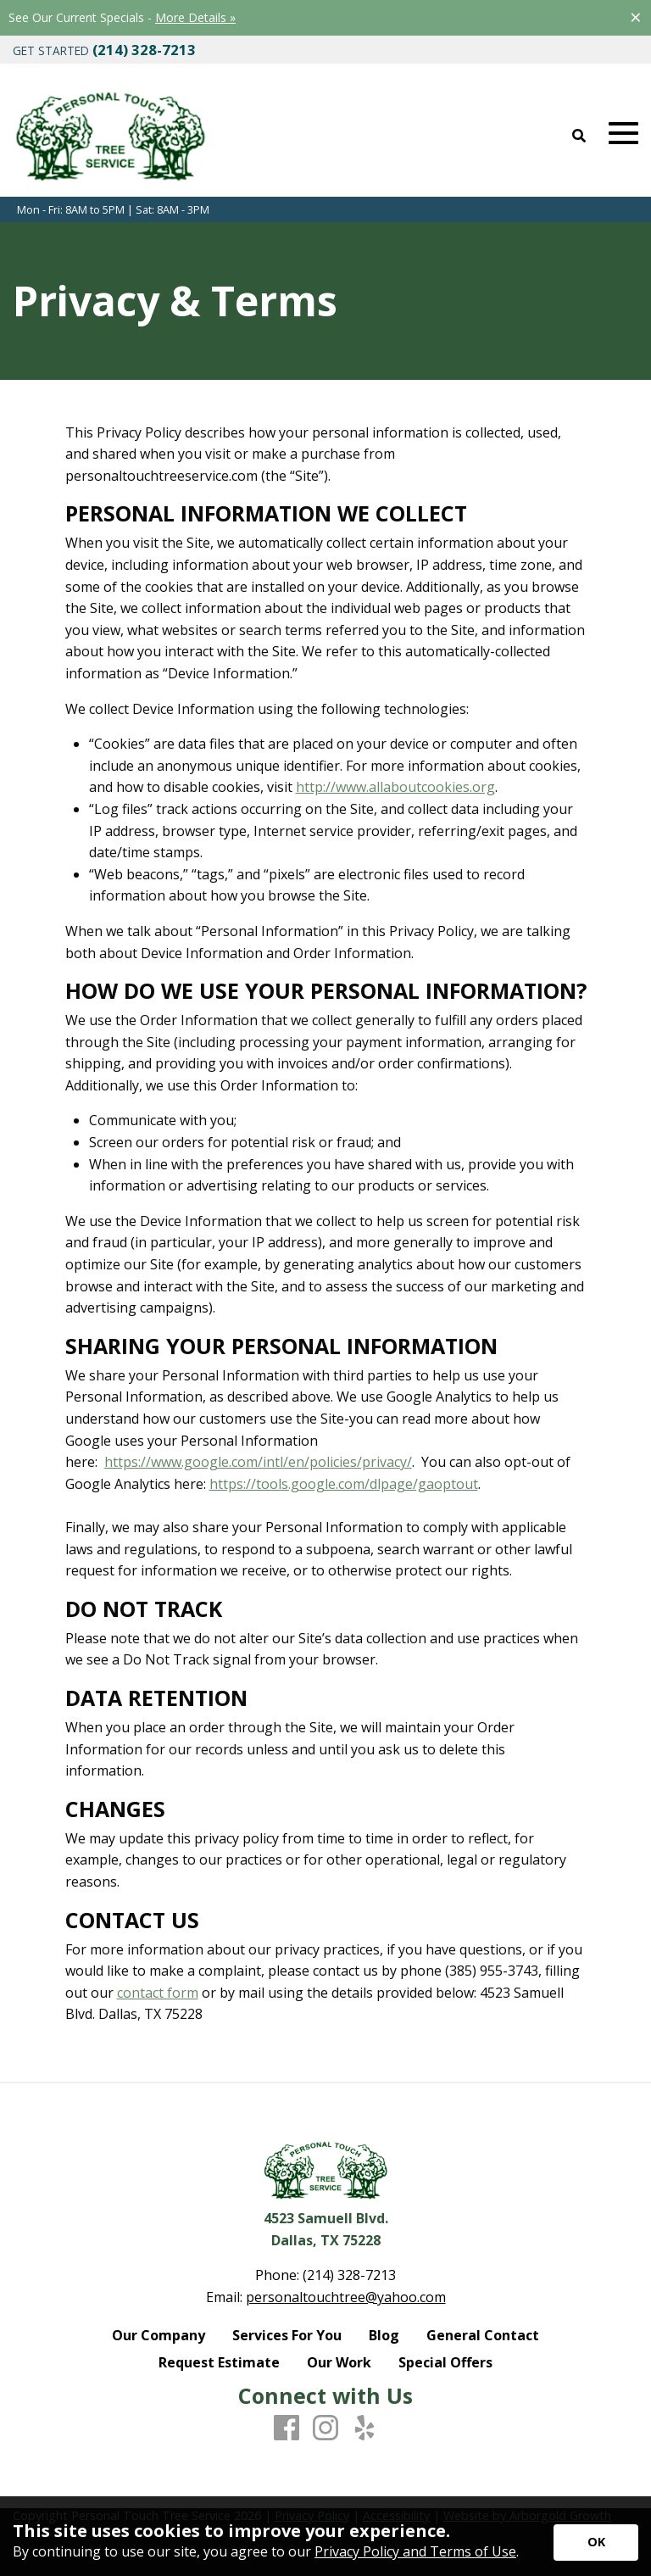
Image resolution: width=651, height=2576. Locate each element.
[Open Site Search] (579, 136)
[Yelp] (364, 2428)
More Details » (195, 17)
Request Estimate (219, 2362)
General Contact (482, 2335)
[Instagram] (325, 2428)
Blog (384, 2335)
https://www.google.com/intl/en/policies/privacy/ (258, 1461)
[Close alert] (636, 17)
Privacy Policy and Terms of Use (415, 2551)
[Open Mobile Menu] (623, 133)
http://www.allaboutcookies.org (395, 787)
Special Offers (445, 2362)
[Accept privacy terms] (596, 2542)
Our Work (339, 2362)
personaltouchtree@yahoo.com (346, 2297)
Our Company (158, 2335)
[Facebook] (286, 2428)
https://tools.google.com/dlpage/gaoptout (343, 1484)
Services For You (287, 2335)
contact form (157, 1992)
